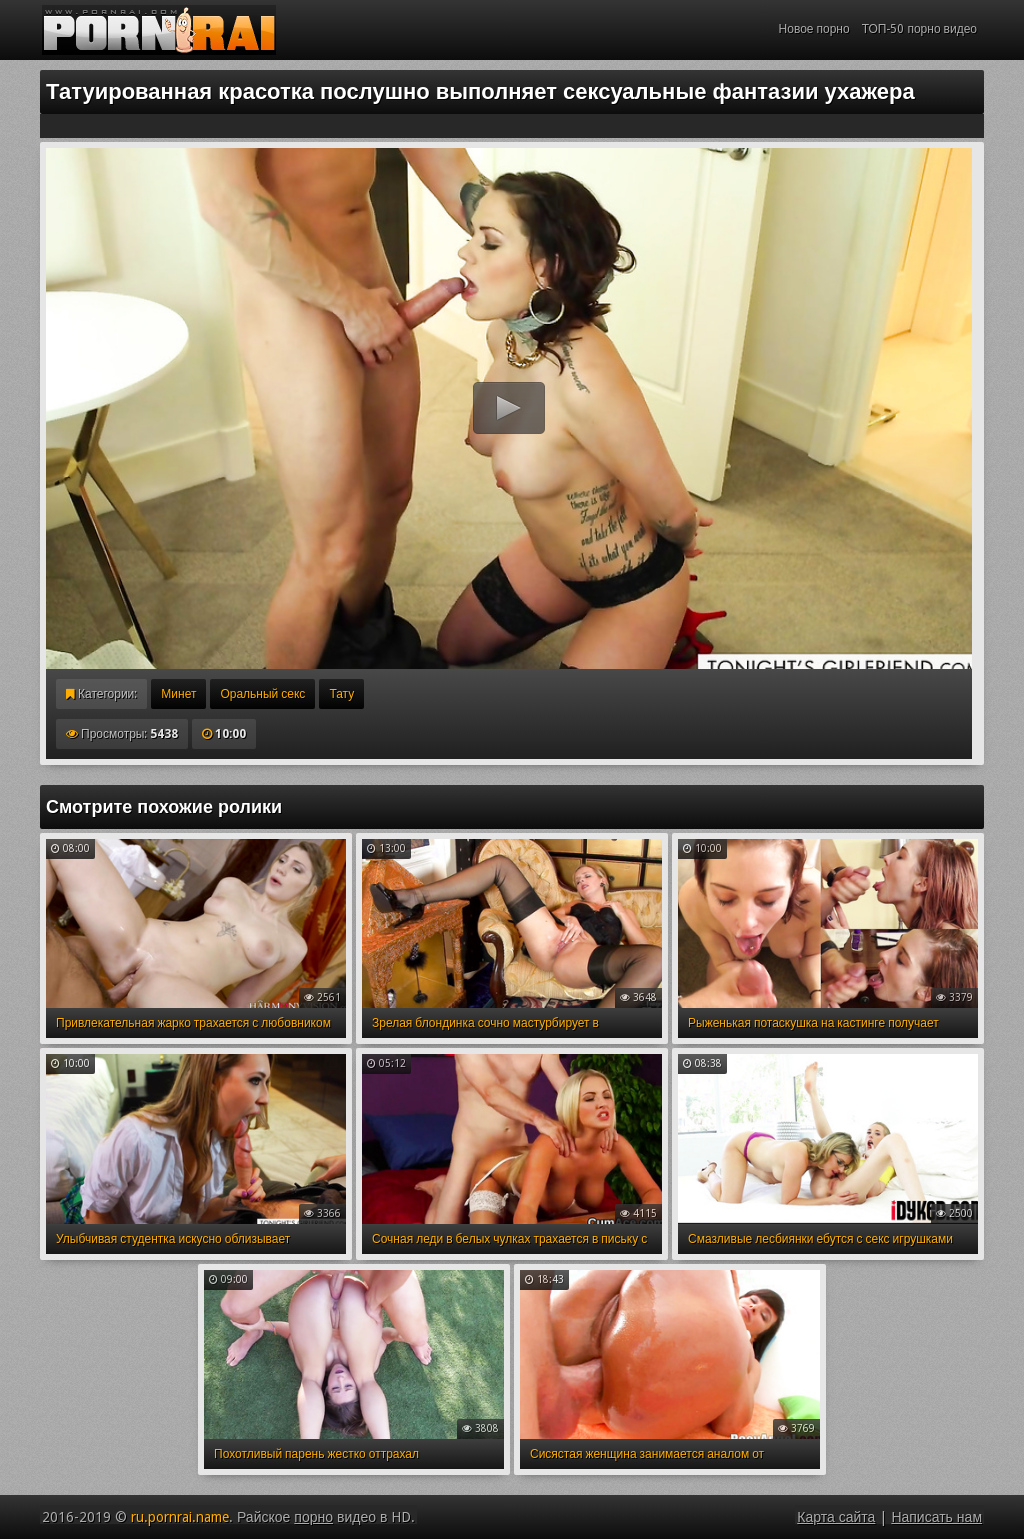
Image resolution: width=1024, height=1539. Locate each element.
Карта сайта (836, 1517)
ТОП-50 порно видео (919, 29)
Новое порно (814, 29)
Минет (178, 694)
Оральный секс (262, 694)
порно (313, 1517)
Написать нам (936, 1517)
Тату (341, 694)
